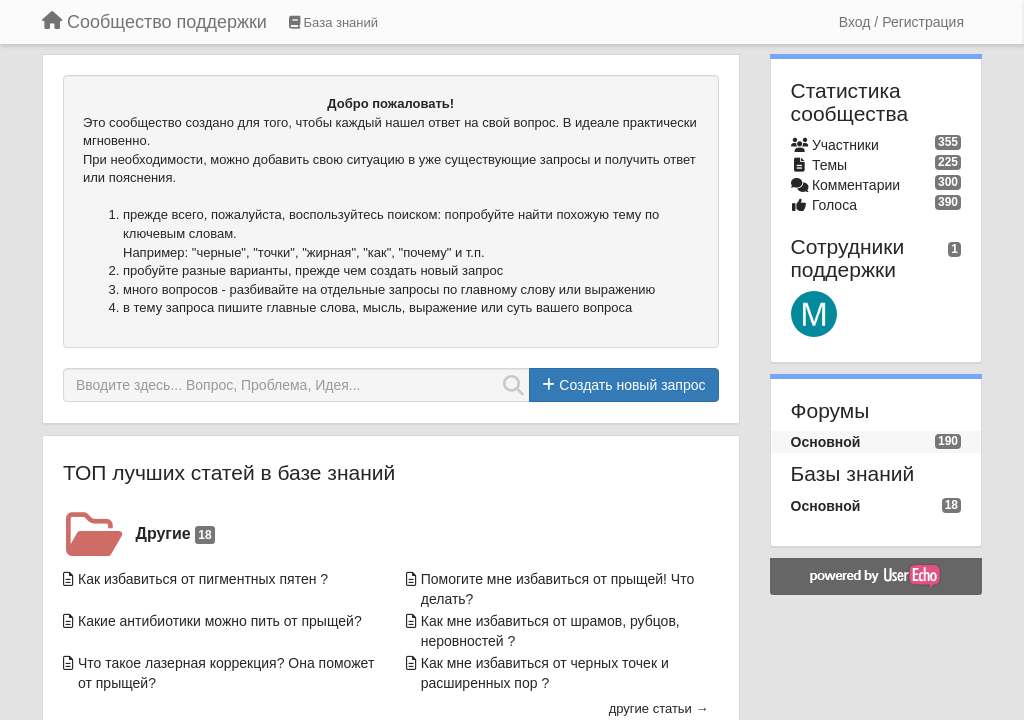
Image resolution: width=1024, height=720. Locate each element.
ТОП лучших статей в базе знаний (229, 472)
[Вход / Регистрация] (901, 22)
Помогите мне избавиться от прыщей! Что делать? (557, 589)
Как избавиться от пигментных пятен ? (203, 579)
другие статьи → (659, 708)
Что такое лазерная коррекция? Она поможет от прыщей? (226, 673)
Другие (175, 534)
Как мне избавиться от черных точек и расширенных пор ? (545, 673)
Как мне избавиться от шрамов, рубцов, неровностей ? (550, 631)
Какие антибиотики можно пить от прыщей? (220, 621)
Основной (826, 442)
